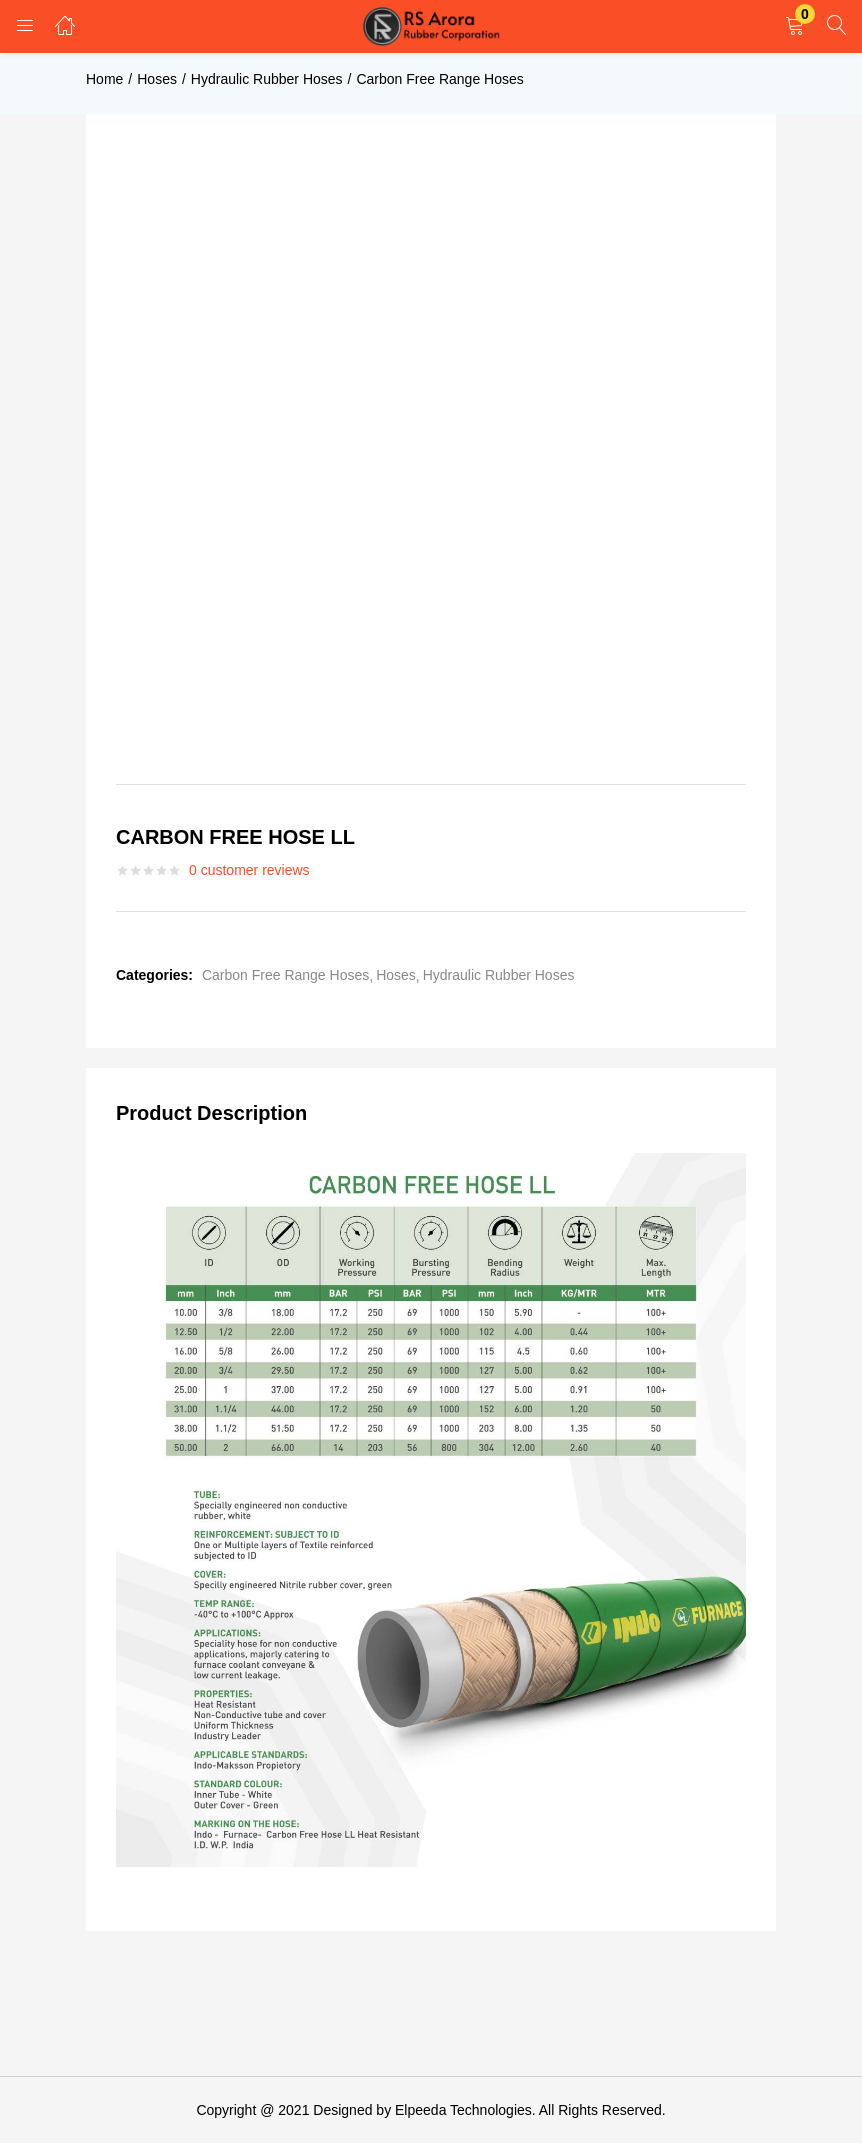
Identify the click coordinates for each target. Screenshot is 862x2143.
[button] (795, 26)
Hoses (157, 79)
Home (104, 79)
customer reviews (249, 870)
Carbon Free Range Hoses (439, 79)
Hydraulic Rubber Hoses (267, 79)
